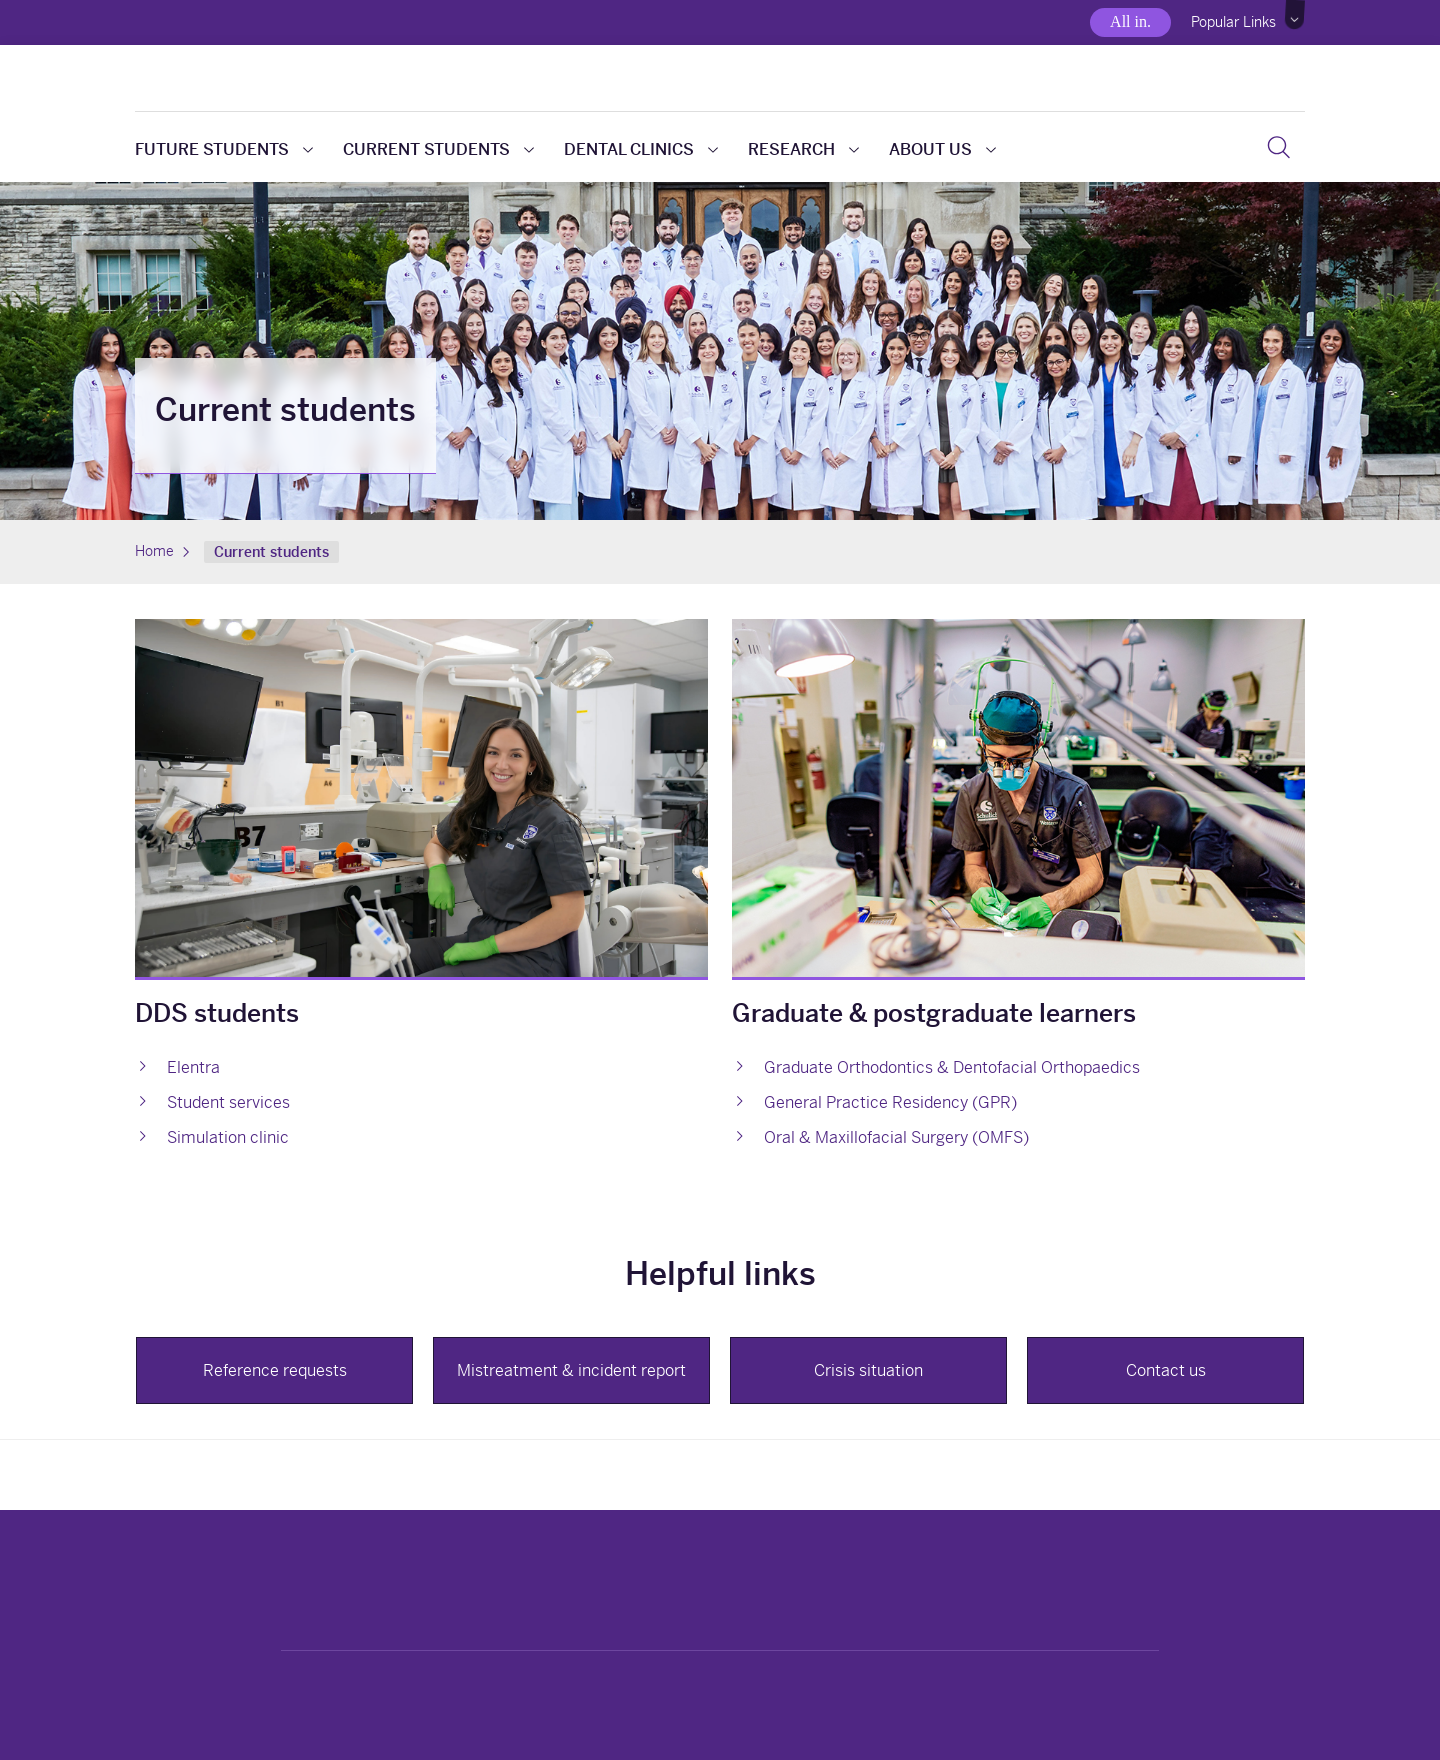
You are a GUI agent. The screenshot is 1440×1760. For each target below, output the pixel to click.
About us (942, 149)
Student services (228, 1102)
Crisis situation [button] (868, 1370)
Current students (438, 149)
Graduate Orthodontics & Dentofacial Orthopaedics (952, 1067)
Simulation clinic (228, 1137)
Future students (224, 149)
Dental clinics (641, 149)
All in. (1130, 21)
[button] (1295, 15)
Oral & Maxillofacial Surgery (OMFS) (896, 1137)
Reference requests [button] (275, 1370)
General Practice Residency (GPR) (890, 1102)
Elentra (193, 1067)
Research (803, 149)
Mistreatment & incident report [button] (571, 1370)
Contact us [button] (1166, 1370)
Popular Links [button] (1233, 22)
